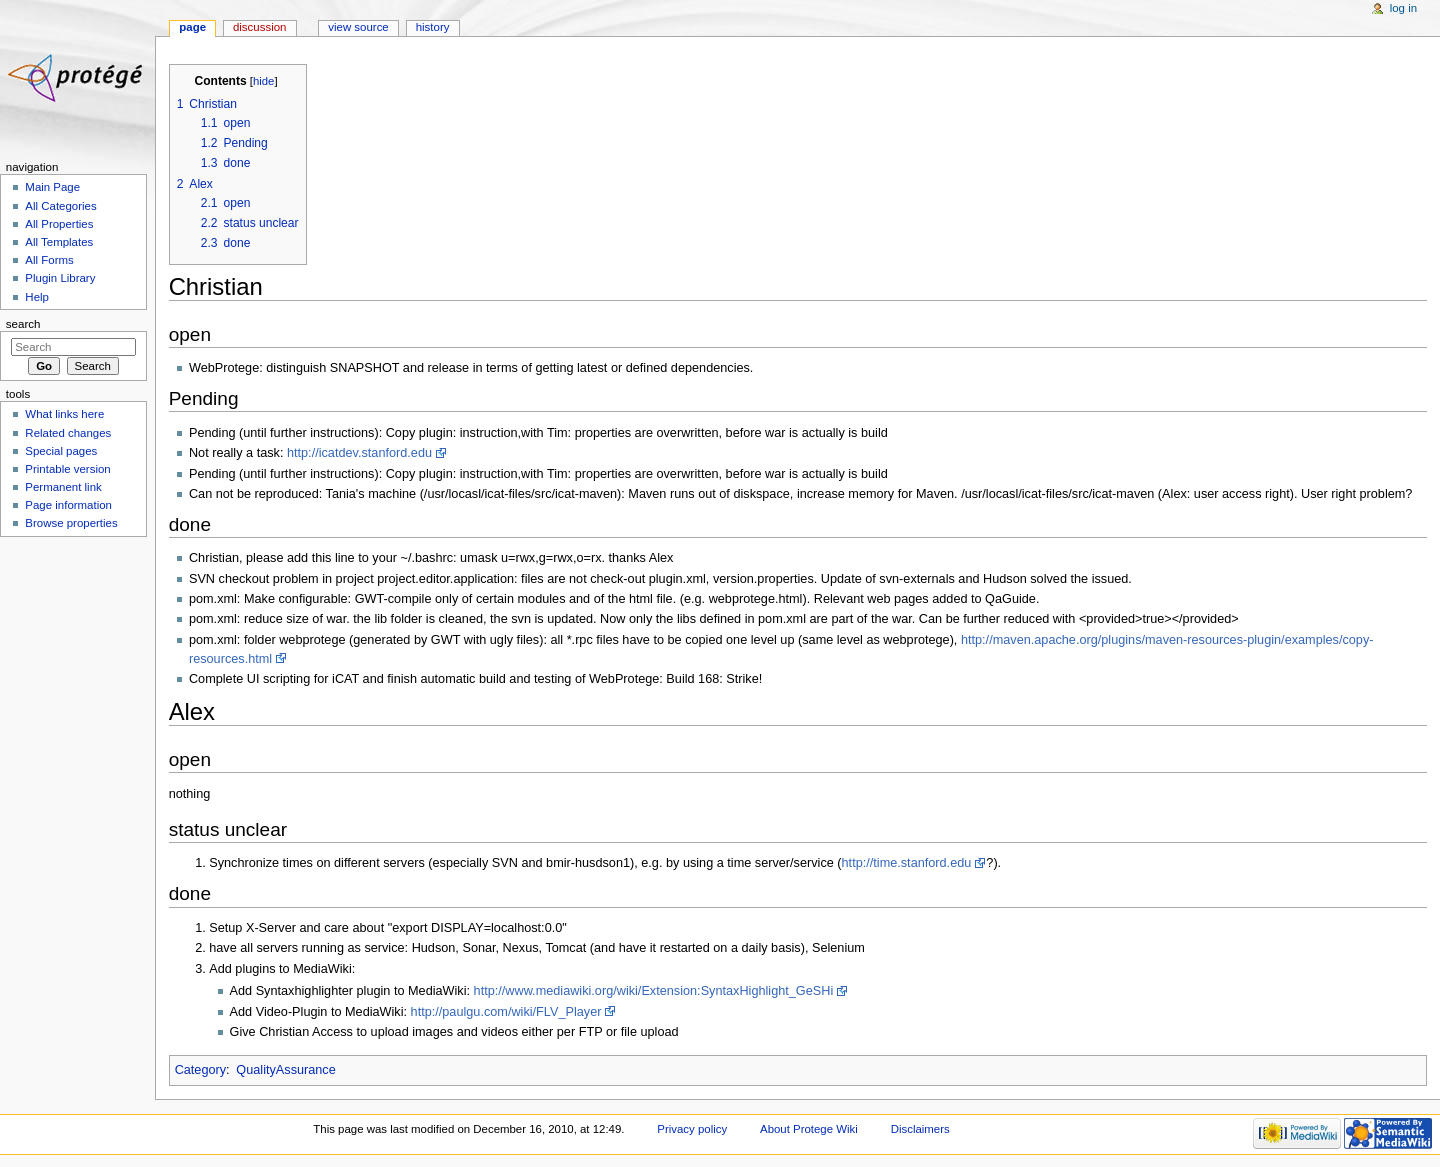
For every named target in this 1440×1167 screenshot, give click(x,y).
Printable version (67, 469)
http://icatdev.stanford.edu (359, 453)
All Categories (60, 206)
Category (200, 1070)
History (433, 27)
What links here (64, 414)
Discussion (259, 27)
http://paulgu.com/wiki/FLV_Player (506, 1012)
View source (358, 27)
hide (263, 81)
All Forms (49, 260)
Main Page (52, 187)
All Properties (59, 224)
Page (192, 27)
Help (37, 297)
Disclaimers (920, 1129)
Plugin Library (60, 278)
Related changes (68, 433)
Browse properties (71, 523)
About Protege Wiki (809, 1129)
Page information (68, 505)
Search (23, 324)
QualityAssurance (285, 1070)
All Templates (59, 242)
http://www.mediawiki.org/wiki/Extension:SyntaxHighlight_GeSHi (654, 991)
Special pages (61, 451)
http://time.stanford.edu (907, 863)
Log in (1403, 8)
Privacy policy (692, 1129)
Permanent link (63, 487)
